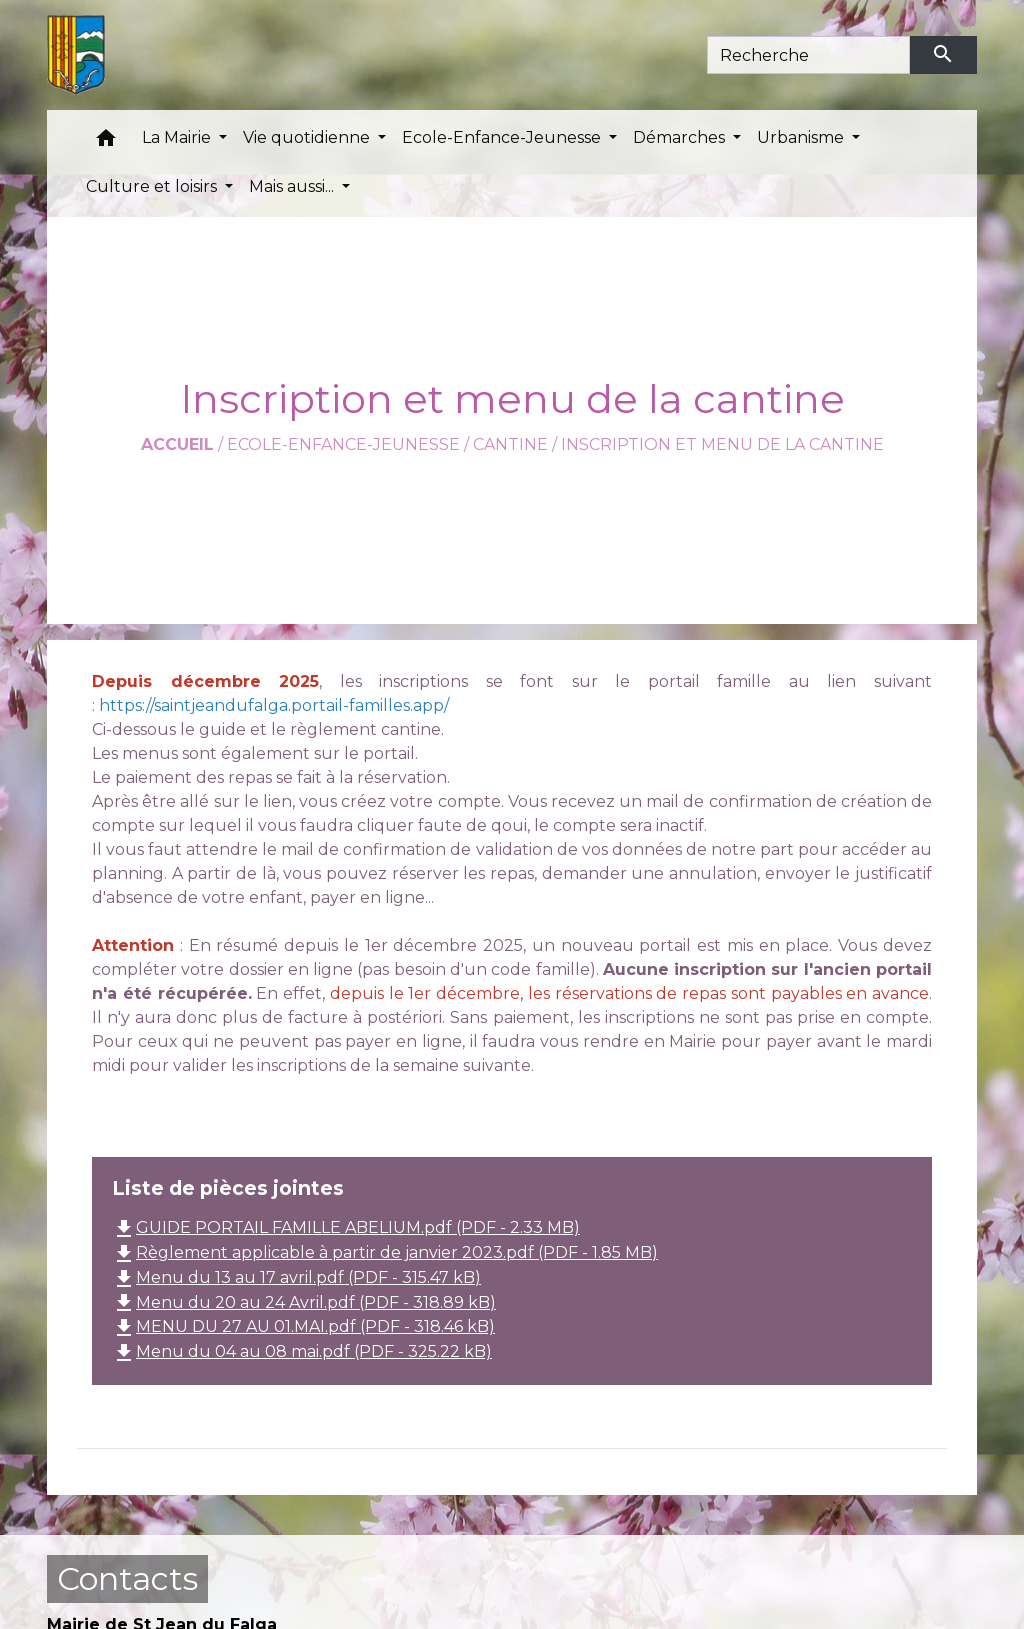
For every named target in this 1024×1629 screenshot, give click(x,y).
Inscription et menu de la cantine (722, 444)
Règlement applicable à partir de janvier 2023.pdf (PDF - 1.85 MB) (385, 1252)
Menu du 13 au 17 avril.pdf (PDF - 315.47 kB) (296, 1277)
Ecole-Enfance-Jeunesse (343, 444)
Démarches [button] (681, 137)
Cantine (510, 444)
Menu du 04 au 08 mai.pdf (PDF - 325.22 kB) (302, 1351)
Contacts (127, 1578)
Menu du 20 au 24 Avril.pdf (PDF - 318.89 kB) (304, 1302)
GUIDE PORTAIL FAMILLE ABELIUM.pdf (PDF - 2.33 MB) (346, 1227)
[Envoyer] (944, 55)
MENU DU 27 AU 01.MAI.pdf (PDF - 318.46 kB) (303, 1326)
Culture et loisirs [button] (153, 186)
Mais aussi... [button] (293, 186)
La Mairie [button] (178, 137)
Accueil (177, 444)
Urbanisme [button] (802, 137)
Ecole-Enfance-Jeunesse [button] (503, 137)
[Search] (808, 55)
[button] (106, 142)
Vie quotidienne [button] (308, 137)
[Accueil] (76, 55)
